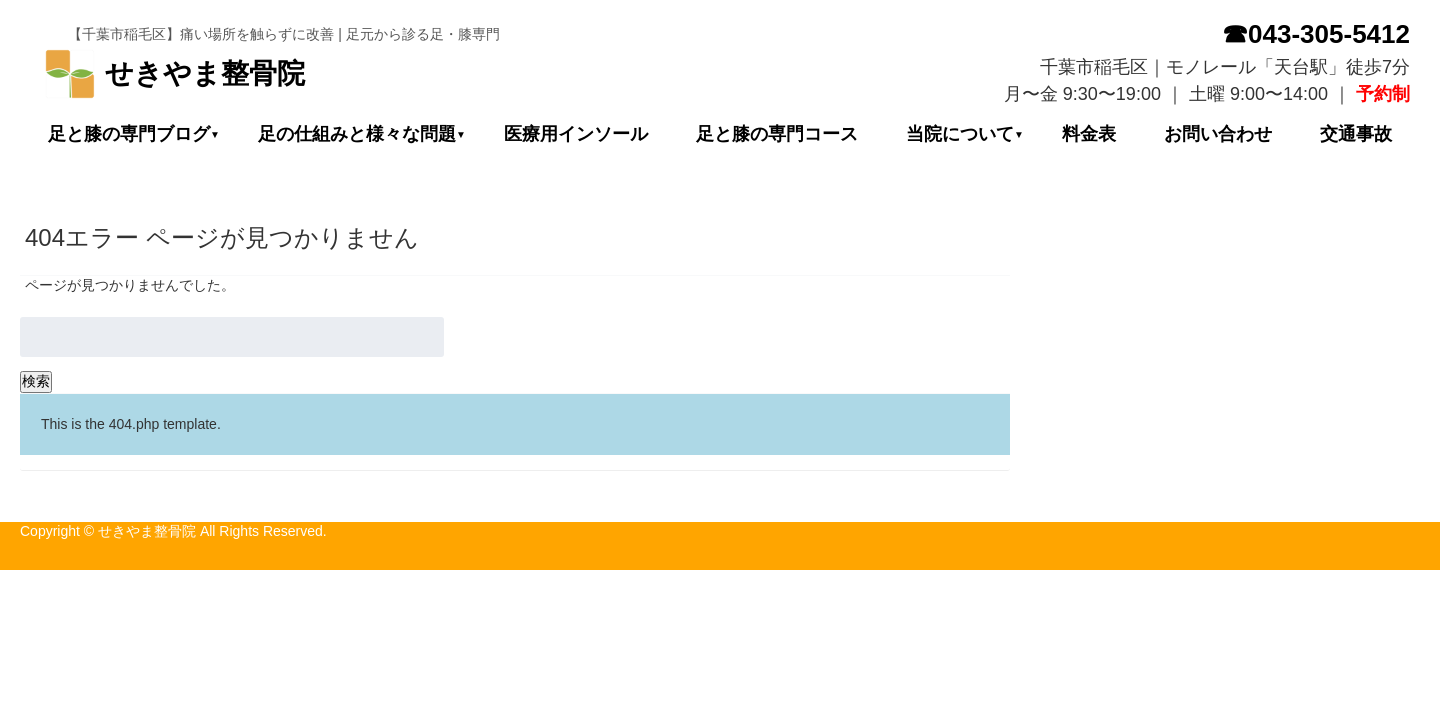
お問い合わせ (1218, 134)
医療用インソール (576, 134)
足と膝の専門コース (777, 134)
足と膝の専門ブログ (129, 134)
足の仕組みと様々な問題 (357, 134)
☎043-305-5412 (1316, 34)
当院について (960, 134)
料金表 (1089, 134)
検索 (36, 381)
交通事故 (1356, 134)
